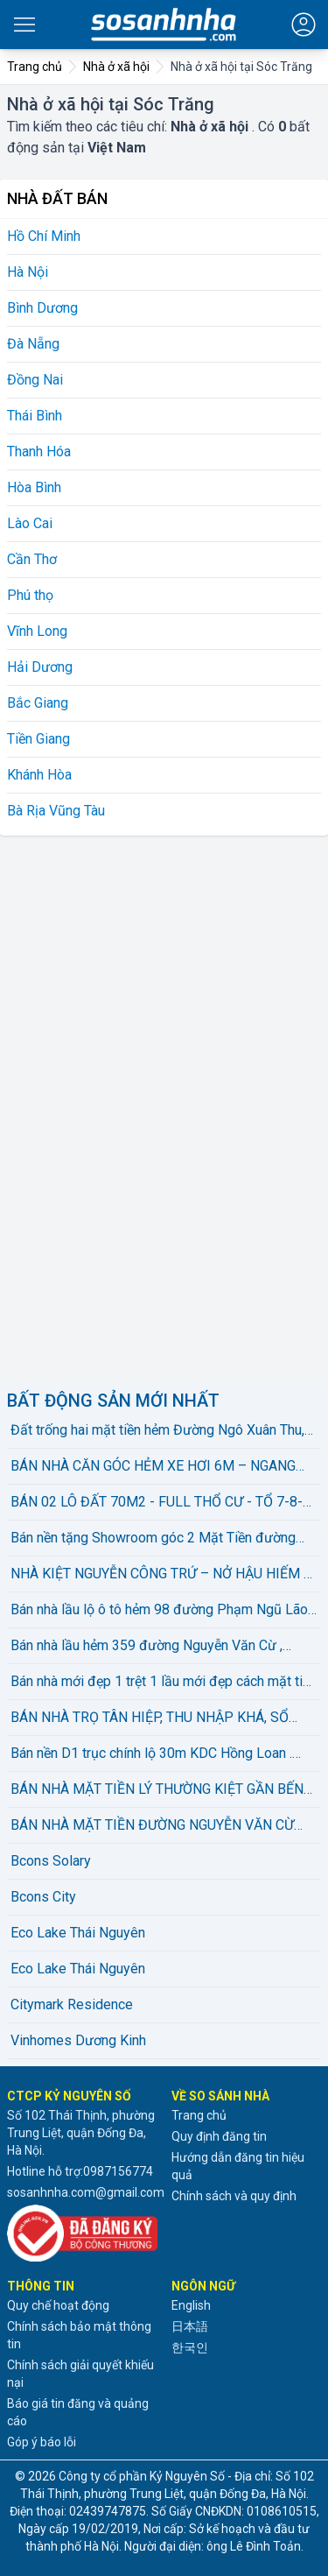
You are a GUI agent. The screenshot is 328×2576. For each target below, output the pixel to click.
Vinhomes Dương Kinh (78, 2040)
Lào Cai (29, 523)
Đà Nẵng (33, 343)
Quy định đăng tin (219, 2136)
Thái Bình (34, 415)
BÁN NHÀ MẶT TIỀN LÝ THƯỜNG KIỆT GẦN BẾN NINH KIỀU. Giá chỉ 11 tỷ (157, 1790)
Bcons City (43, 1896)
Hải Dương (40, 667)
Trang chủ (199, 2115)
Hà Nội (27, 272)
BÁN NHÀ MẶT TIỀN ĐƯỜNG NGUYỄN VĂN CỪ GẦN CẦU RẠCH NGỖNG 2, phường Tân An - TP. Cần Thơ (152, 1826)
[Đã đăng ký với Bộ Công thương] (82, 2233)
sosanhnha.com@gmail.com (85, 2192)
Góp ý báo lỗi (41, 2442)
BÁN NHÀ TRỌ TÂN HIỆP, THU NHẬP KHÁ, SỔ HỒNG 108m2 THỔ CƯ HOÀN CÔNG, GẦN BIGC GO (164, 1718)
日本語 (189, 2326)
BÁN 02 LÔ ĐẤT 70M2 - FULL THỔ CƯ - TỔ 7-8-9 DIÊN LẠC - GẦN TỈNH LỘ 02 (160, 1503)
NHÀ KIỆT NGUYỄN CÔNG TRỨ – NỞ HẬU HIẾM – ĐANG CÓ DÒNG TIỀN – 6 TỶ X (161, 1574)
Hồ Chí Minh (43, 236)
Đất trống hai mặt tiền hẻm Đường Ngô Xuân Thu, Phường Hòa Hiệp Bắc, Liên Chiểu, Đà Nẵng (157, 1431)
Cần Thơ (32, 559)
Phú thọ (30, 595)
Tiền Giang (38, 738)
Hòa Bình (34, 487)
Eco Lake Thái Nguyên (77, 1932)
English (191, 2305)
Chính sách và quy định (234, 2196)
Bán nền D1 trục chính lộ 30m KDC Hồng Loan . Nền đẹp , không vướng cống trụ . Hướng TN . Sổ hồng (155, 1754)
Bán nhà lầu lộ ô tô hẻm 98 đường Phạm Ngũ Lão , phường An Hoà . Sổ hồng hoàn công (162, 1610)
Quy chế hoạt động (58, 2305)
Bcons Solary (50, 1861)
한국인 (189, 2347)
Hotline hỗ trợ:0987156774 (80, 2171)
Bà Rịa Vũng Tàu (56, 810)
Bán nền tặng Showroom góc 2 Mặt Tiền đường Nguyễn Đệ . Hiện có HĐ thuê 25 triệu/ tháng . (153, 1539)
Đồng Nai (35, 379)
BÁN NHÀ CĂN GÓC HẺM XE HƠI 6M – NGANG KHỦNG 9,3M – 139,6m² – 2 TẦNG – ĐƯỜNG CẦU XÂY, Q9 (160, 1467)
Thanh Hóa (39, 451)
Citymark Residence (71, 2004)
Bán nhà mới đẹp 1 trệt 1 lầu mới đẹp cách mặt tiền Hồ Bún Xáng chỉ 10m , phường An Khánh (163, 1682)
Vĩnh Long (37, 631)
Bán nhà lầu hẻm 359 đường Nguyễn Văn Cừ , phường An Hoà (146, 1646)
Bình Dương (42, 308)
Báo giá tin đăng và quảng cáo (78, 2412)
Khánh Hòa (39, 774)
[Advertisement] (138, 1105)
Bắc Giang (37, 703)
